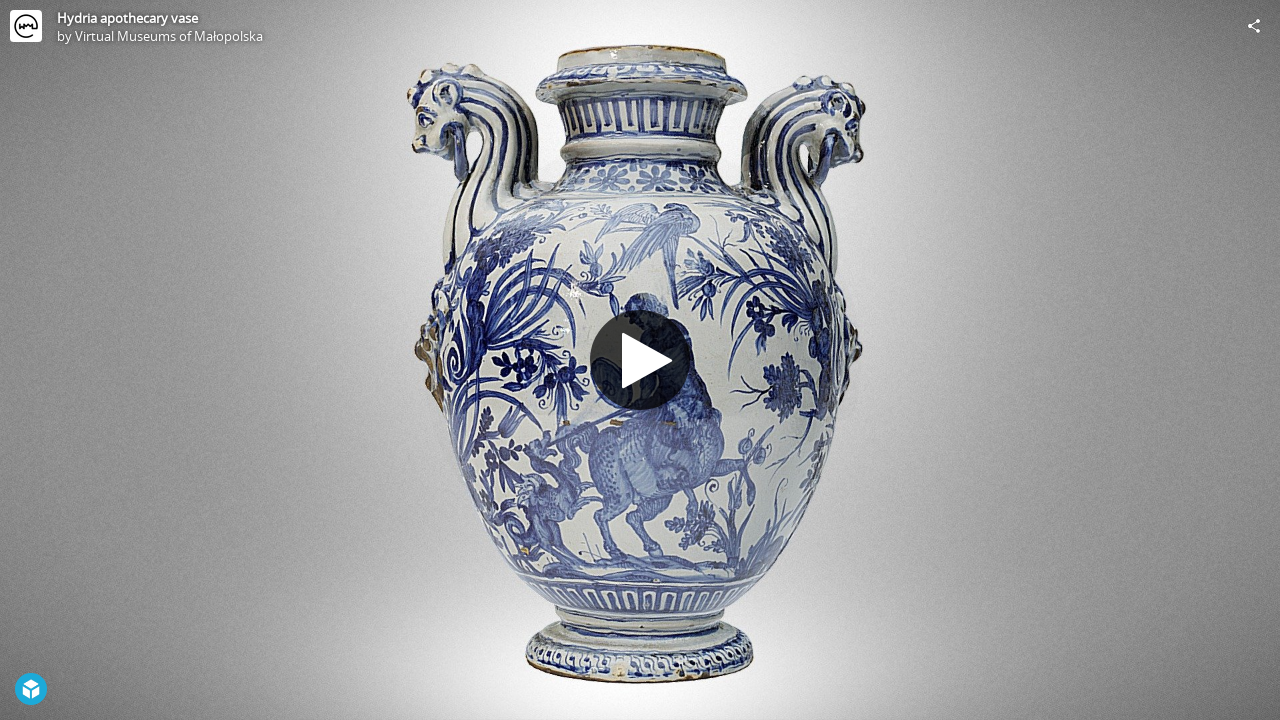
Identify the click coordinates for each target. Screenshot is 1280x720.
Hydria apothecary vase (127, 18)
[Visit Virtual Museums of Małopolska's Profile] (26, 26)
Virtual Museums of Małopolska (169, 36)
